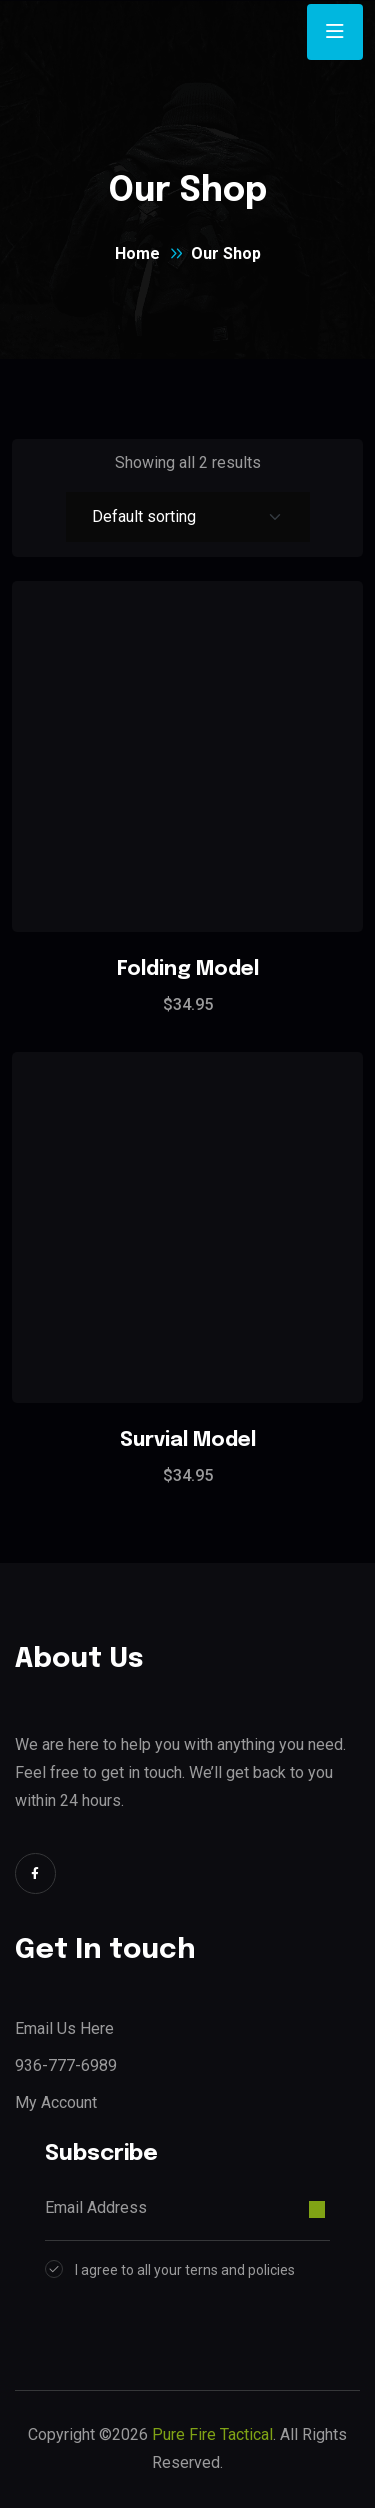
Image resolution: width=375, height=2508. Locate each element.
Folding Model (188, 969)
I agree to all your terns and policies (185, 2270)
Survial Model (188, 1440)
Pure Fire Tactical (212, 2434)
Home (137, 253)
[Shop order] (188, 517)
